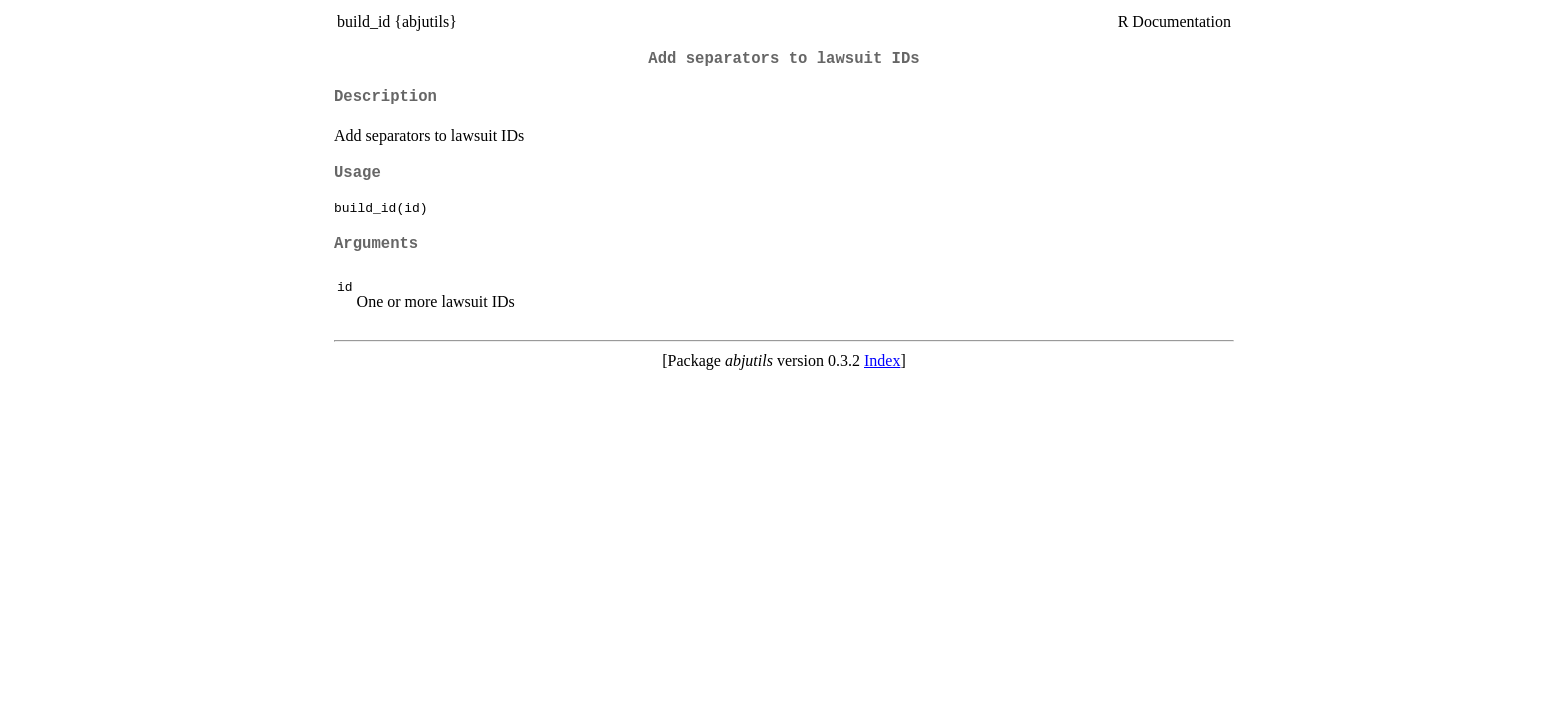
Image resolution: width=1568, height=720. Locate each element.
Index (882, 360)
